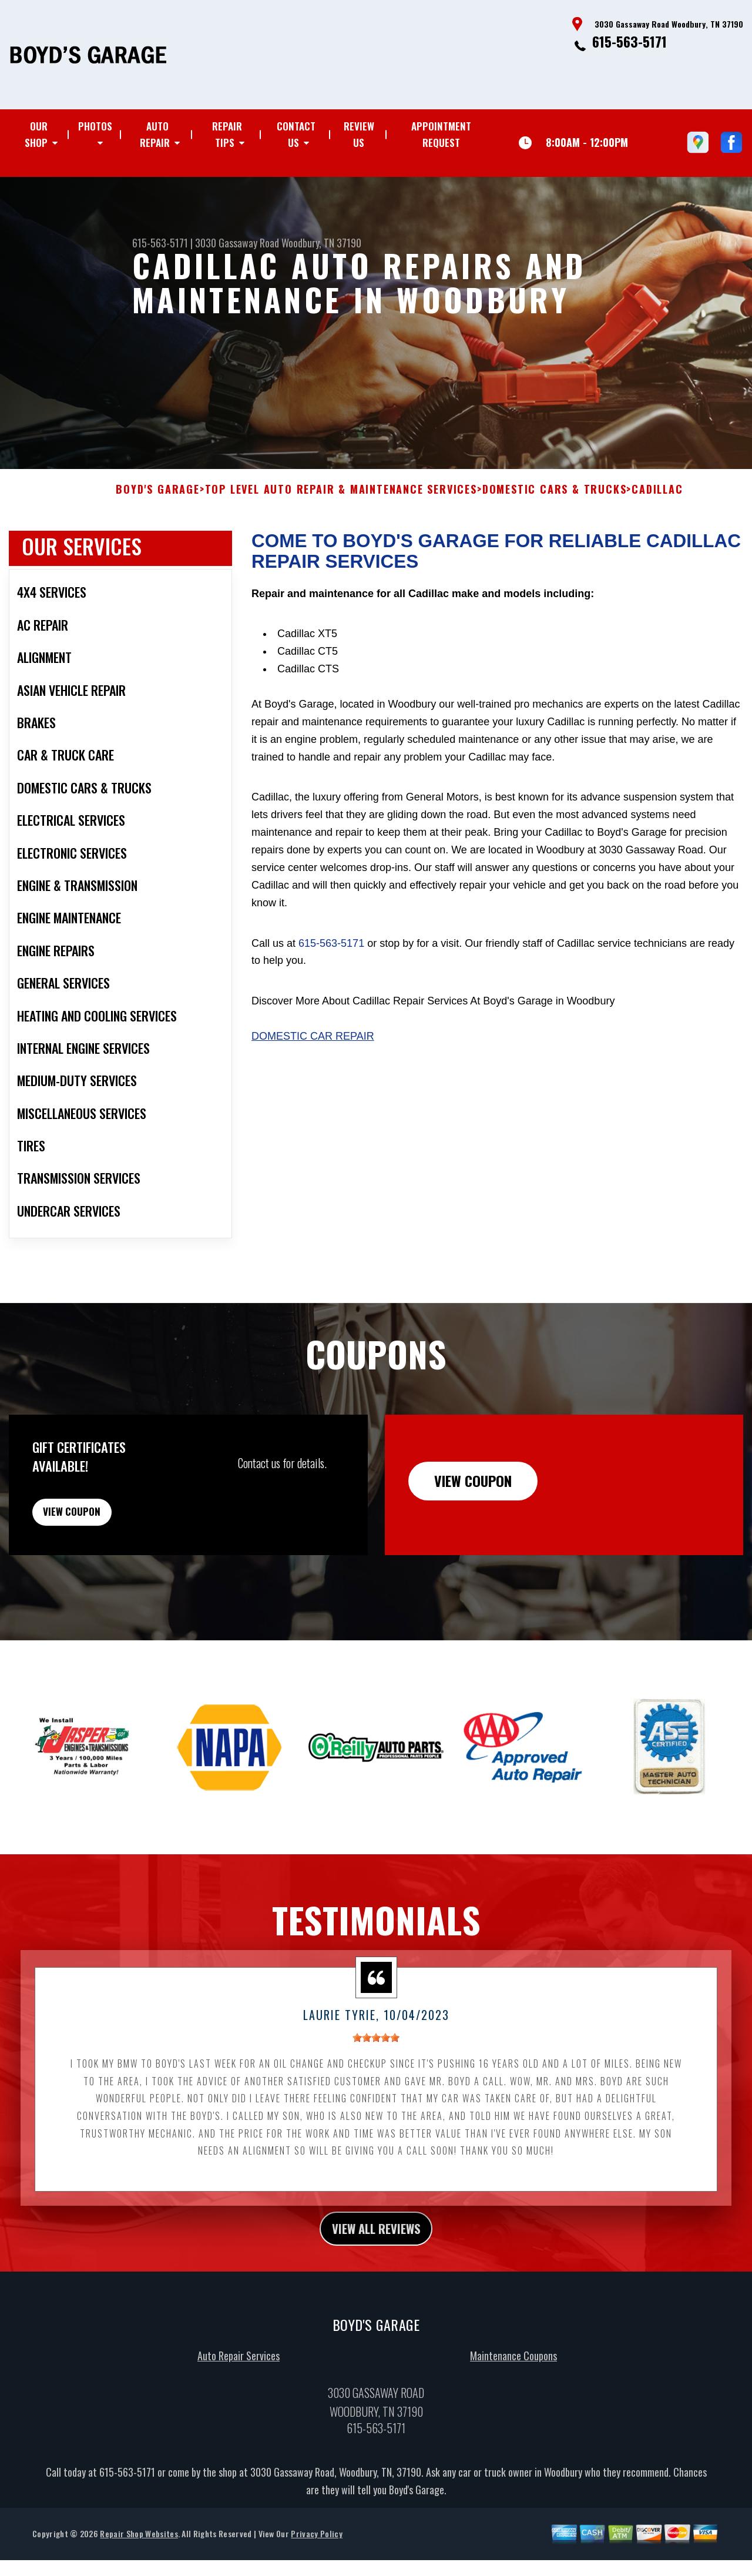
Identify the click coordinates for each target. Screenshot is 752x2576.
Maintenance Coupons (513, 2389)
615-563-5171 (629, 41)
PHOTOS (95, 126)
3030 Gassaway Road (237, 242)
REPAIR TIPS (227, 134)
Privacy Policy (316, 2567)
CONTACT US (296, 134)
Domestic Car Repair (312, 1053)
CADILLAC (657, 506)
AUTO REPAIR (155, 134)
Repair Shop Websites (138, 2567)
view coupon (97, 1535)
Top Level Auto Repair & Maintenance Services (341, 506)
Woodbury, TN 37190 (321, 242)
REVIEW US (359, 134)
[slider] (376, 2067)
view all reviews (376, 2259)
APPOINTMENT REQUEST (441, 134)
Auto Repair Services (238, 2389)
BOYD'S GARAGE (157, 506)
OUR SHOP (36, 134)
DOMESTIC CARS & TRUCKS (554, 506)
